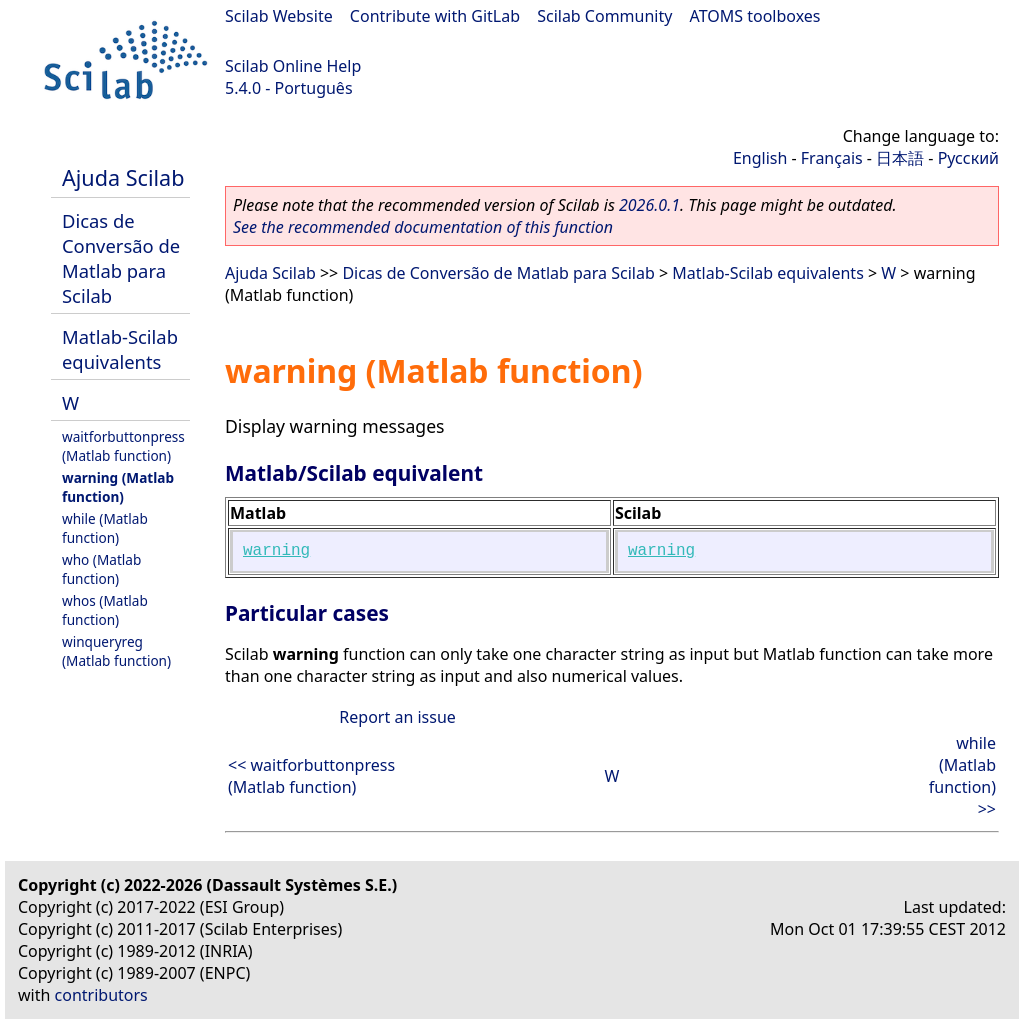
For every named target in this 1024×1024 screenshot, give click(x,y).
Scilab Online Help (293, 66)
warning (276, 551)
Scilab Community (604, 16)
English (760, 158)
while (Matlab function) (105, 528)
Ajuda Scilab (123, 177)
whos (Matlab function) (105, 610)
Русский (968, 158)
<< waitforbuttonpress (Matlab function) (311, 776)
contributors (101, 995)
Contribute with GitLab (435, 16)
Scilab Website (279, 16)
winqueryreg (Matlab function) (116, 651)
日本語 (900, 158)
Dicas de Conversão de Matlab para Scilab (121, 258)
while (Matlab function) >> (962, 776)
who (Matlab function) (101, 569)
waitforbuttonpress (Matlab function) (123, 446)
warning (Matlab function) (118, 487)
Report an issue (397, 717)
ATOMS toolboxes (755, 16)
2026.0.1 (649, 205)
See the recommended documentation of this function (423, 227)
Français (832, 158)
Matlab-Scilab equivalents (120, 349)
